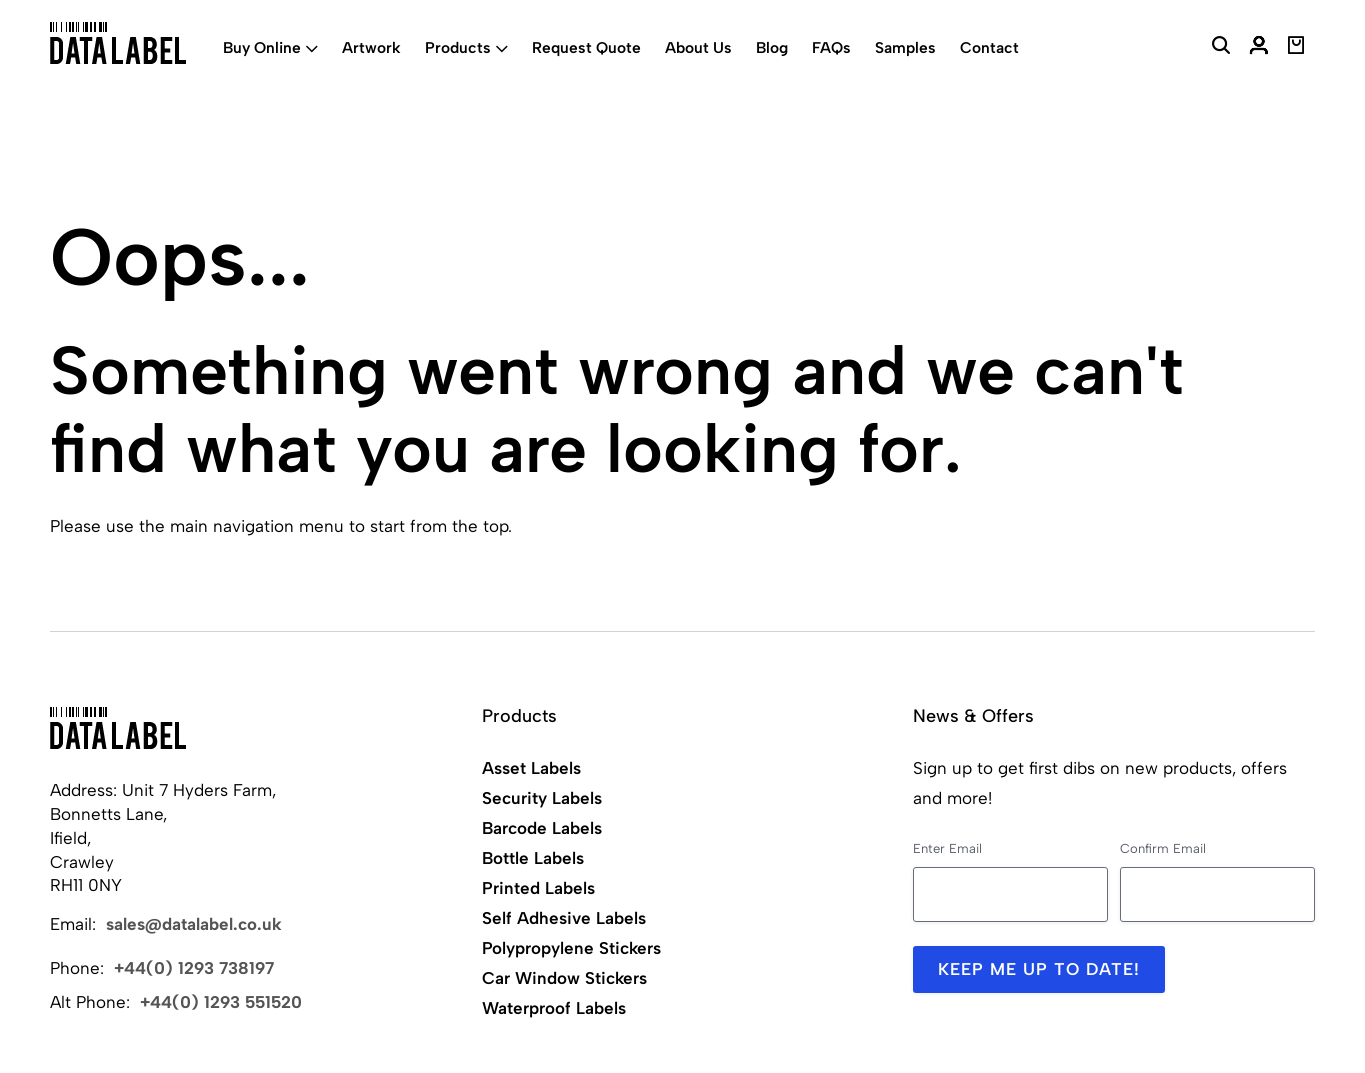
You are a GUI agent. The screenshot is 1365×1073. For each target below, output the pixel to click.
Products (458, 47)
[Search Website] (1221, 48)
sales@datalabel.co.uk (194, 924)
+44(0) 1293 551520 (221, 1002)
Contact (989, 47)
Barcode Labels (542, 828)
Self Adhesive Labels (564, 918)
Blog (772, 47)
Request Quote (586, 47)
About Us (698, 47)
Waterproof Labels (554, 1008)
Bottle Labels (533, 858)
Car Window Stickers (564, 978)
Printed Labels (538, 888)
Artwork (371, 47)
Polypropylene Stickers (571, 948)
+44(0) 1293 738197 (194, 968)
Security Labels (542, 798)
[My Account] (1259, 48)
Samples (905, 47)
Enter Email (947, 848)
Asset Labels (531, 768)
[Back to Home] (118, 728)
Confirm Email (1163, 848)
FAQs (831, 47)
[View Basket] (1296, 48)
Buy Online (262, 47)
